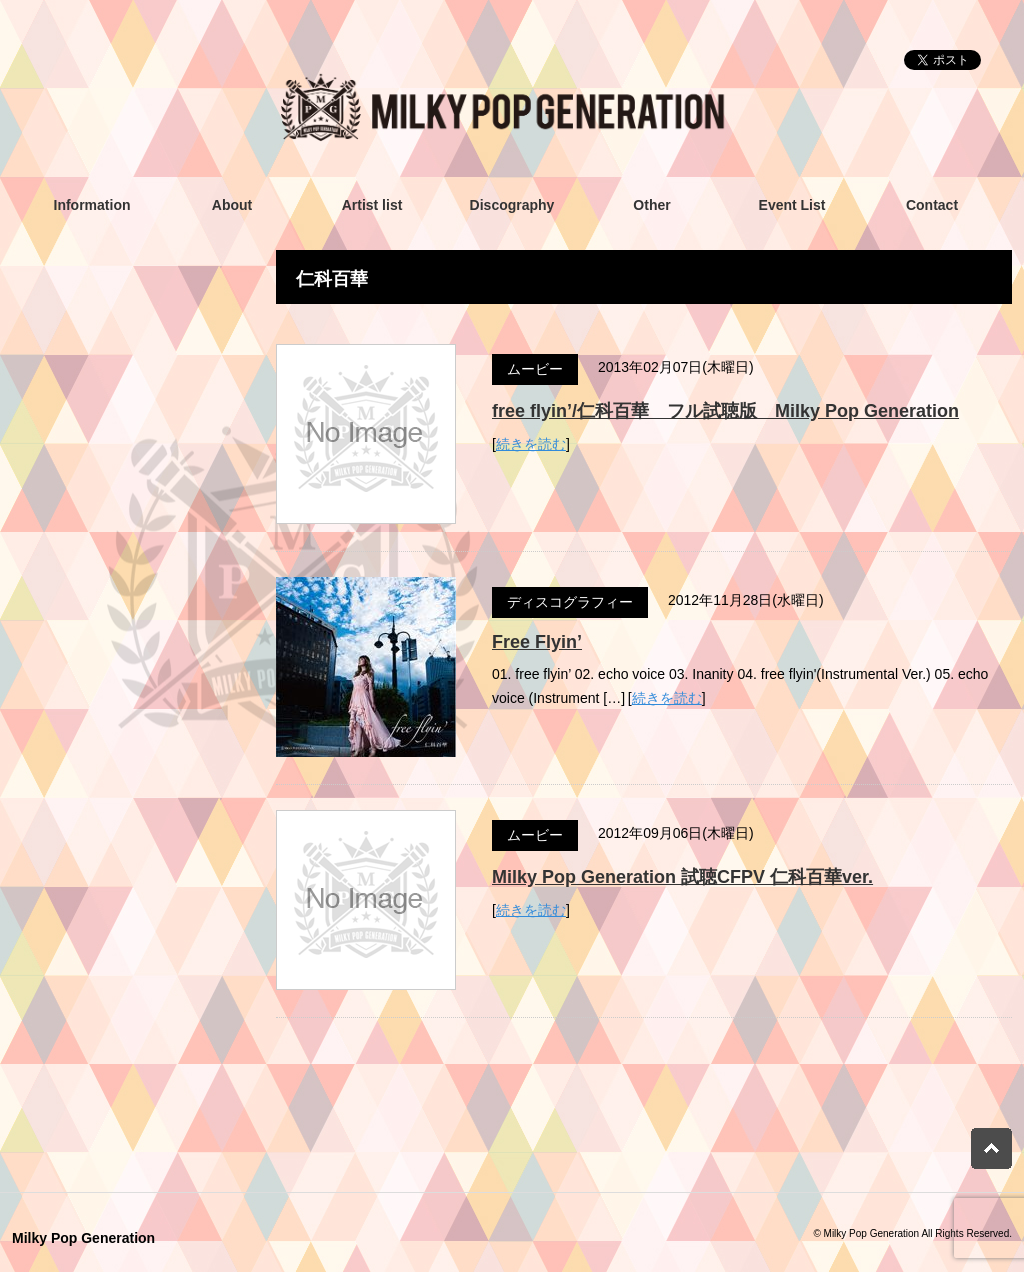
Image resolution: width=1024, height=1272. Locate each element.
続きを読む (531, 444)
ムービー (535, 369)
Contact (932, 205)
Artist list (372, 205)
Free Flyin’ (537, 642)
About (232, 205)
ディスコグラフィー (570, 602)
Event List (792, 205)
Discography (512, 205)
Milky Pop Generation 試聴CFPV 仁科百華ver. (682, 877)
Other (651, 205)
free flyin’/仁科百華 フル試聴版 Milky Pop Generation (725, 411)
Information (92, 205)
